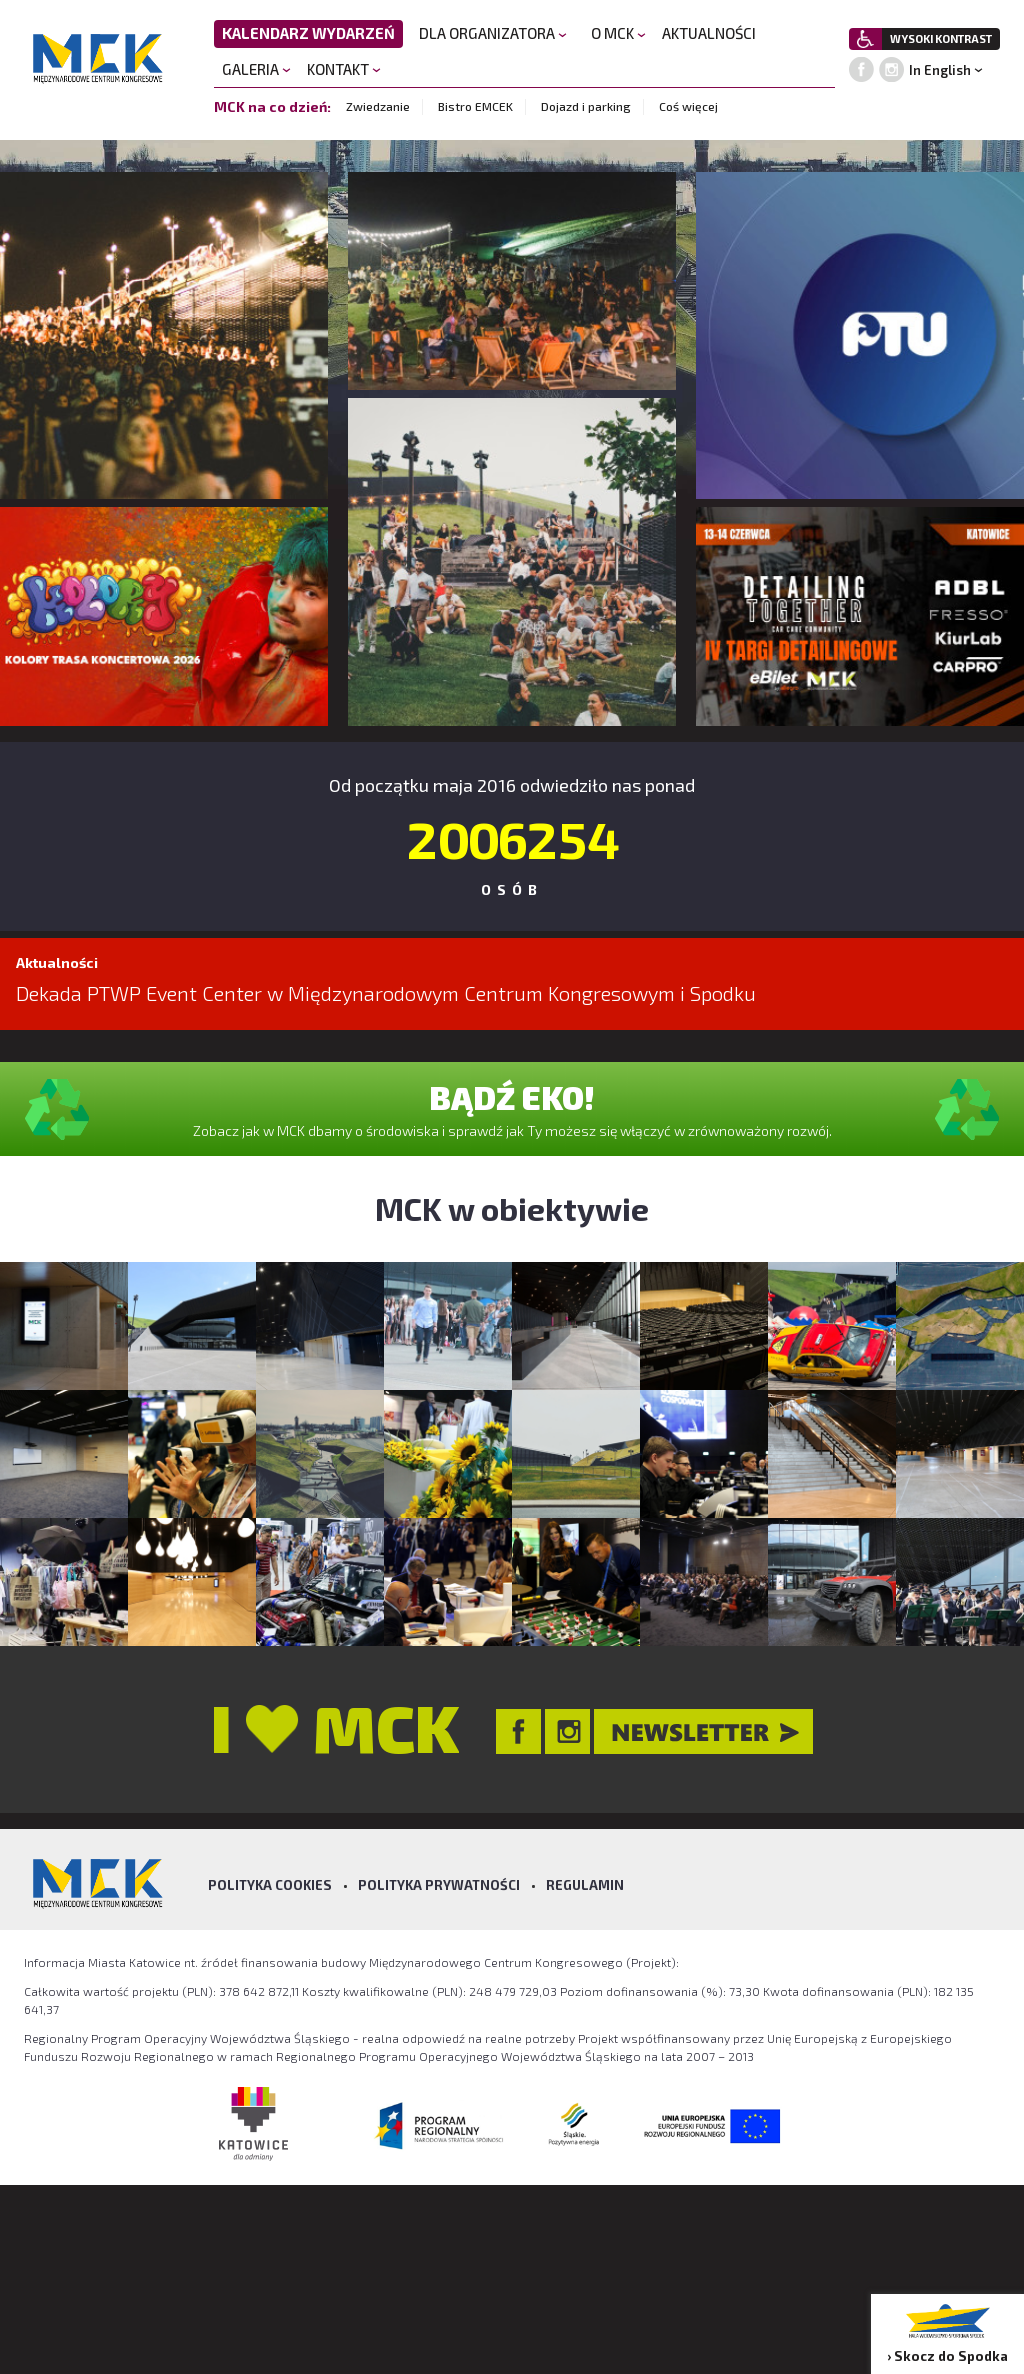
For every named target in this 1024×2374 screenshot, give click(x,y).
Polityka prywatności (439, 1885)
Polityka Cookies (270, 1885)
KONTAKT (344, 69)
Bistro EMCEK (475, 106)
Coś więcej (688, 106)
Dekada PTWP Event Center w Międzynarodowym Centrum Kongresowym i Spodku (386, 993)
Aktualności (57, 962)
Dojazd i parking (586, 106)
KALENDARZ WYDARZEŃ (308, 33)
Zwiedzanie (378, 106)
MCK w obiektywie (512, 1208)
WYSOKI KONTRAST (941, 38)
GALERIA (256, 69)
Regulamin (585, 1885)
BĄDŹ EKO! (512, 1097)
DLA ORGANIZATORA (493, 33)
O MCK (618, 33)
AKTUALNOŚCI (709, 33)
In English (940, 70)
